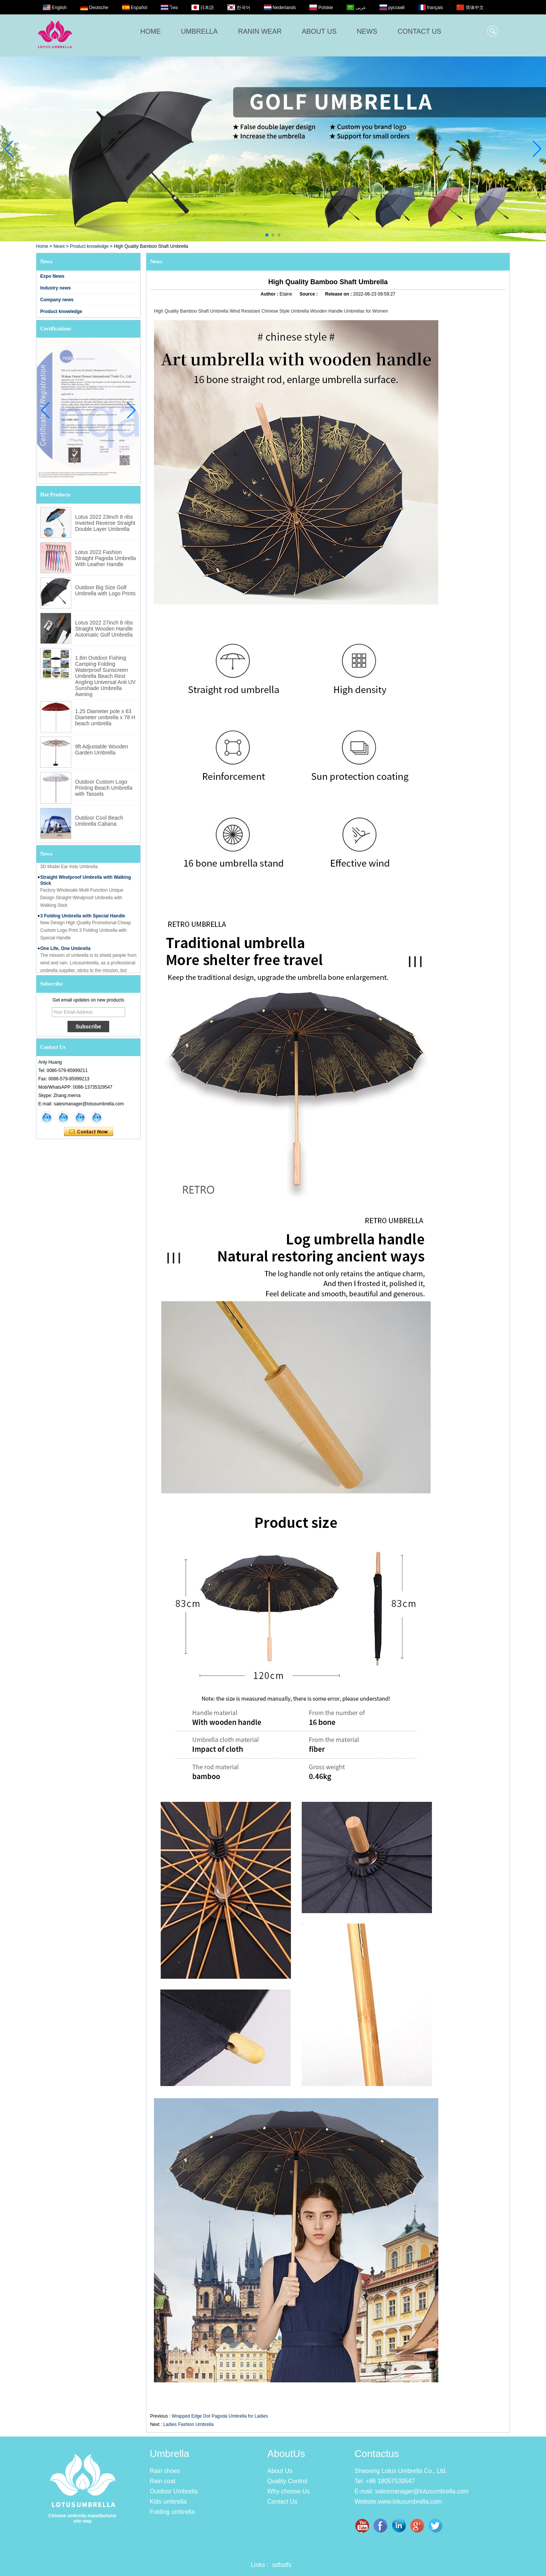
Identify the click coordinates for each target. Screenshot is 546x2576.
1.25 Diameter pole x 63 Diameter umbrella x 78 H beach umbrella (105, 717)
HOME (150, 31)
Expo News (52, 276)
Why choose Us (288, 2491)
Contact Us (282, 2501)
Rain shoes (165, 2471)
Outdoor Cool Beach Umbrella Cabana (99, 821)
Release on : (339, 294)
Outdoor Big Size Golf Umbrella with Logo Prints (105, 590)
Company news (57, 299)
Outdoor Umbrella (174, 2491)
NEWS (367, 31)
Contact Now (88, 1132)
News (59, 246)
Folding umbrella (172, 2512)
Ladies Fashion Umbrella (188, 2424)
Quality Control (287, 2481)
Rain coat (163, 2481)
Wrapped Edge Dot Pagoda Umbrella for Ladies (220, 2416)
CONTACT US (419, 31)
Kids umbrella (168, 2501)
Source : (309, 294)
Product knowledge (89, 246)
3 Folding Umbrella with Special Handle (82, 919)
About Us (279, 2471)
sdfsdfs (282, 2565)
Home (42, 246)
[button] (266, 234)
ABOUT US (319, 31)
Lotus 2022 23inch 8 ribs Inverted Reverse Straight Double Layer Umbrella (105, 523)
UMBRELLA (199, 31)
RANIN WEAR (260, 31)
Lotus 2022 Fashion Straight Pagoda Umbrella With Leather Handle (105, 558)
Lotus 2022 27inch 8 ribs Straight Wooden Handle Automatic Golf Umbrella (104, 629)
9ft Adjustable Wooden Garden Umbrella (101, 749)
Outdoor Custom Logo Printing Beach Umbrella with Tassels (103, 788)
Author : (269, 294)
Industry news (55, 288)
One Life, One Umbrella (65, 951)
